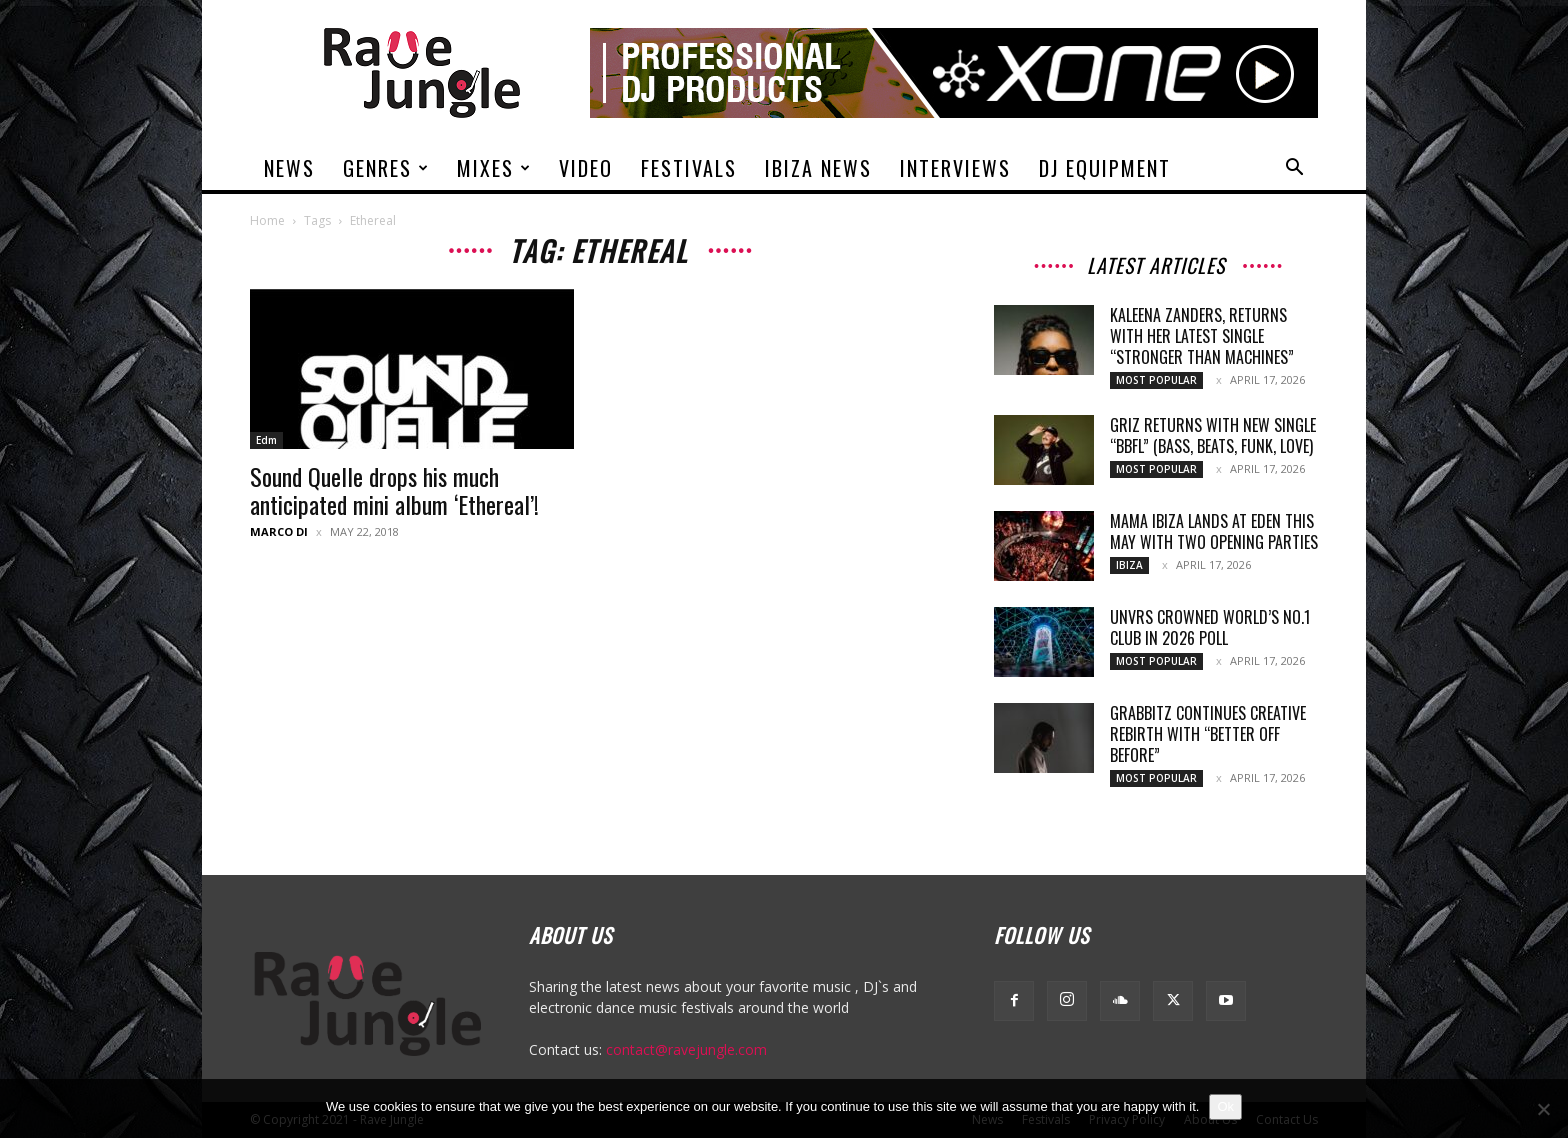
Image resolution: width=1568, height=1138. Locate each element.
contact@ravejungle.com (686, 1049)
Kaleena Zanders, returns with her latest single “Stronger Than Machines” (1202, 336)
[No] (1543, 1109)
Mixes (494, 168)
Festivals (689, 168)
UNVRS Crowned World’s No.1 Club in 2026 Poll (1210, 627)
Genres (386, 168)
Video (586, 168)
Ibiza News (818, 168)
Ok (1225, 1106)
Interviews (955, 168)
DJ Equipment (1105, 168)
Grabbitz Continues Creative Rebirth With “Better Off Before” (1208, 734)
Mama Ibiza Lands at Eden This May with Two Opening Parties (1214, 531)
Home (267, 220)
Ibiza (1129, 565)
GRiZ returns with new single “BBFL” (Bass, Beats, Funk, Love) (1213, 435)
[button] (1294, 169)
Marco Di (279, 531)
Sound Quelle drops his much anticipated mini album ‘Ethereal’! (394, 490)
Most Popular (1156, 380)
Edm (266, 440)
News (289, 168)
